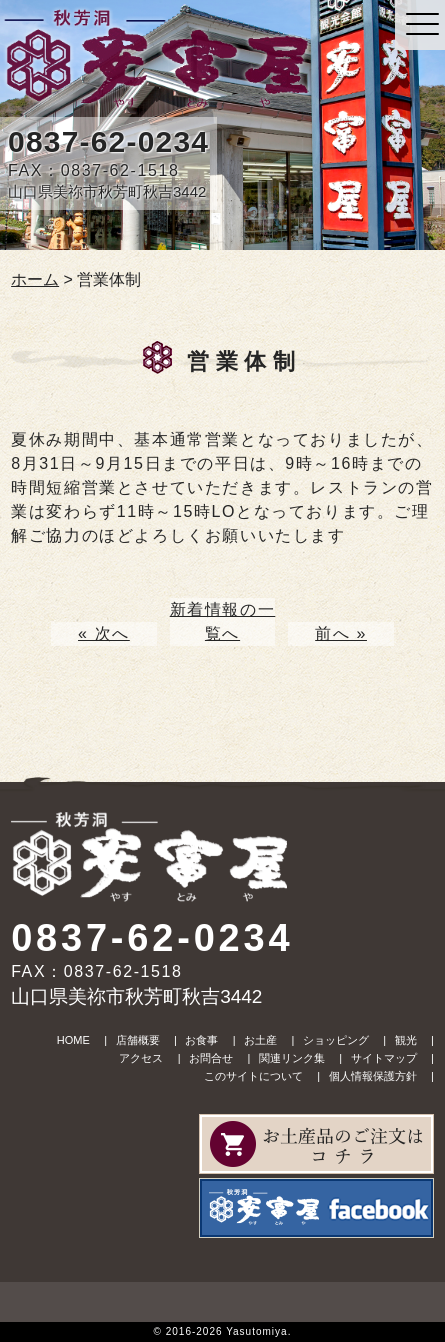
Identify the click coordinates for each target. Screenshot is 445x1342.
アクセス (141, 1058)
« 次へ (104, 633)
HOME (73, 1040)
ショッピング (336, 1040)
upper (222, 1302)
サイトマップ (384, 1058)
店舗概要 (138, 1040)
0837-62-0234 (108, 141)
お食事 (201, 1040)
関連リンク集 (292, 1058)
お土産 (260, 1040)
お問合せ (211, 1058)
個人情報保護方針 (373, 1076)
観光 (406, 1040)
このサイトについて (253, 1076)
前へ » (341, 633)
